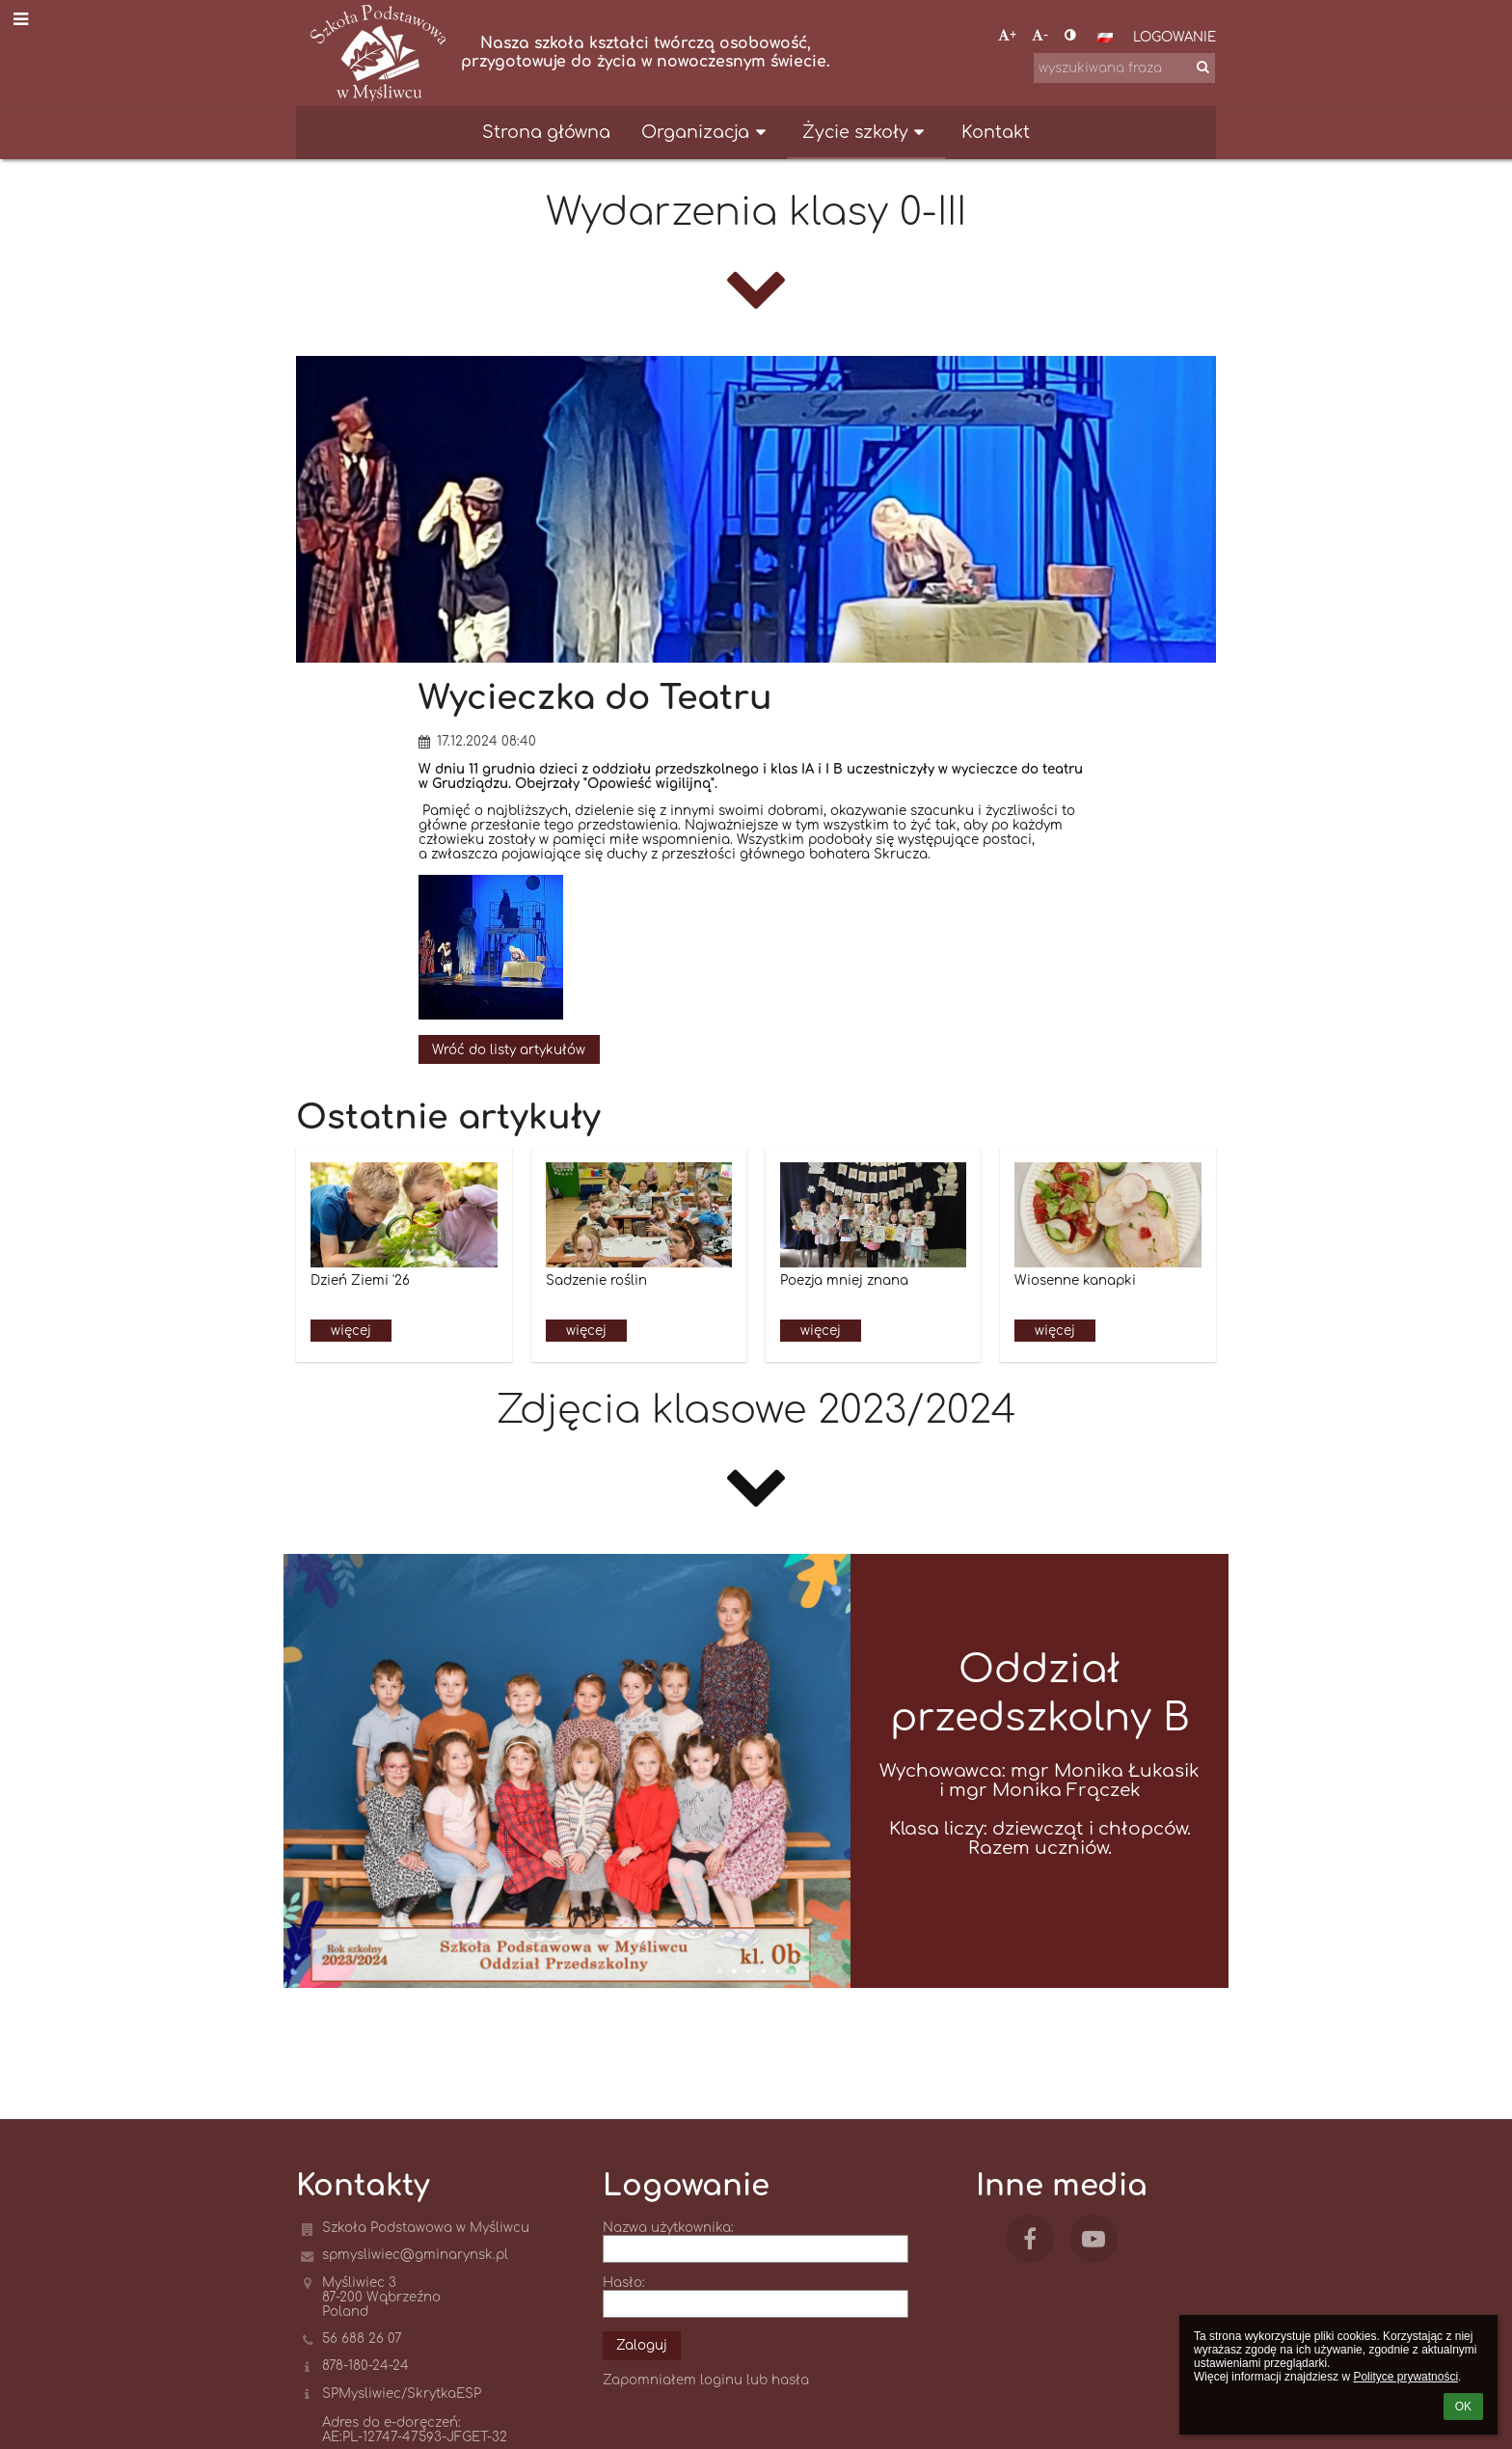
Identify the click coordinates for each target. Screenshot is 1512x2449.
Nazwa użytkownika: (668, 2227)
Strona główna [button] (546, 132)
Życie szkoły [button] (866, 132)
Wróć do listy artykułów (508, 1050)
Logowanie (1174, 37)
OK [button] (1463, 2406)
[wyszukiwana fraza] (1124, 68)
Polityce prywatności (1405, 2376)
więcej (351, 1330)
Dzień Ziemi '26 (360, 1280)
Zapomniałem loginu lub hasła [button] (706, 2380)
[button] (1105, 37)
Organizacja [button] (706, 132)
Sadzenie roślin (596, 1280)
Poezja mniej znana (844, 1280)
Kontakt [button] (995, 132)
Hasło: (624, 2282)
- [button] (1040, 35)
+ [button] (1007, 35)
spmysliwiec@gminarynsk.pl (415, 2254)
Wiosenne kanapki (1075, 1280)
